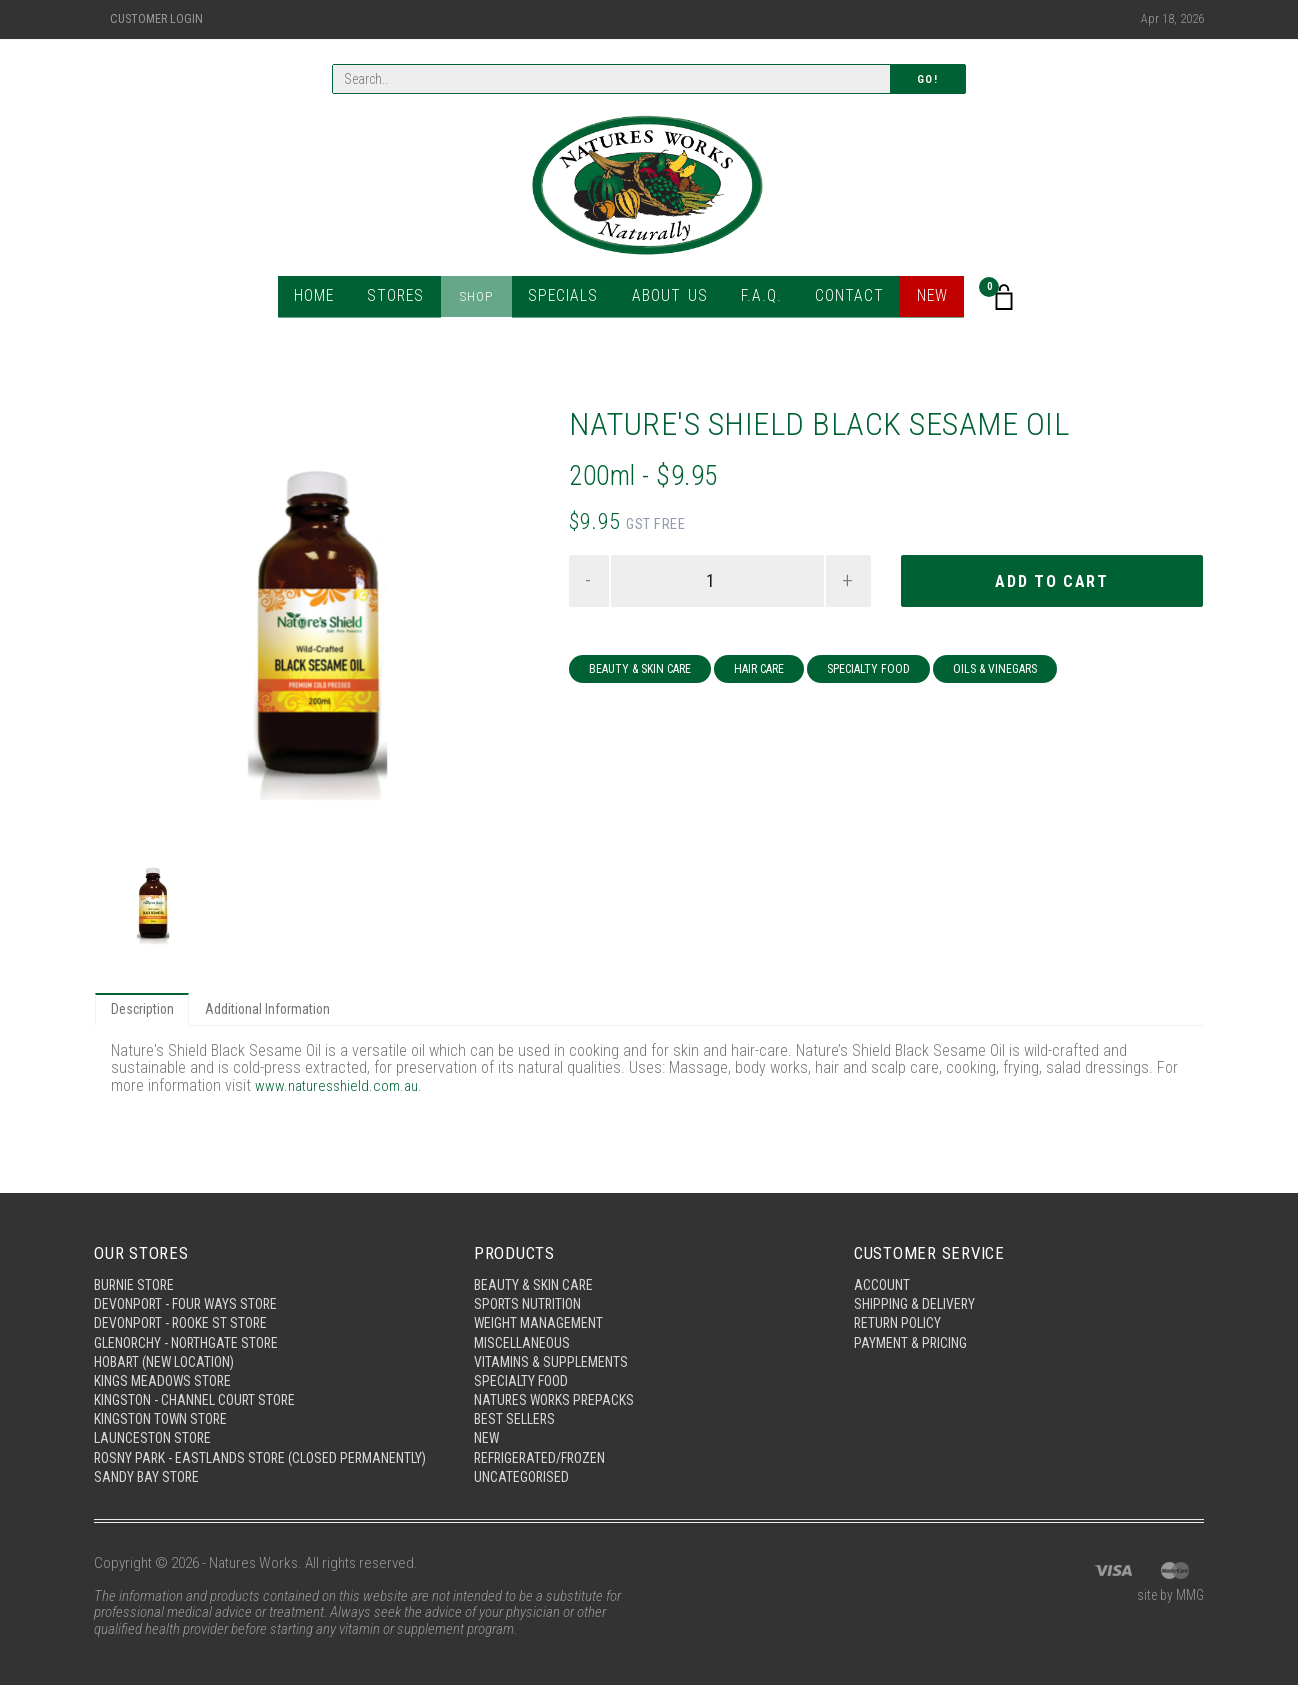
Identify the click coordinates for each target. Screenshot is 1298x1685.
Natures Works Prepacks (558, 1378)
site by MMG (1167, 1597)
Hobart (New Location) (170, 1337)
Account (884, 1255)
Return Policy (900, 1296)
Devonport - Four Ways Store (191, 1276)
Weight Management (542, 1296)
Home (326, 299)
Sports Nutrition (530, 1276)
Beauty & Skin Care (640, 672)
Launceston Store (156, 1419)
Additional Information (277, 1011)
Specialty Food (868, 672)
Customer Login (156, 19)
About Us (667, 299)
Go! (928, 80)
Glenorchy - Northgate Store (193, 1317)
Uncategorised (524, 1460)
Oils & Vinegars (995, 672)
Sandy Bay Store (148, 1477)
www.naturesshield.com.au (341, 1088)
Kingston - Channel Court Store (202, 1378)
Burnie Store (136, 1255)
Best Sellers (516, 1399)
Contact (839, 299)
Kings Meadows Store (166, 1358)
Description (145, 1011)
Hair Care (759, 672)
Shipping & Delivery (917, 1276)
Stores (406, 299)
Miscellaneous (525, 1317)
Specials (568, 299)
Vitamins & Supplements (554, 1337)
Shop (484, 299)
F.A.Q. (754, 299)
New (921, 299)
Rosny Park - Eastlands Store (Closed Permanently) (222, 1448)
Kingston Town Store (165, 1399)
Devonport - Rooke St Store (186, 1296)
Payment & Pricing (914, 1317)
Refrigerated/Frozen (545, 1440)
